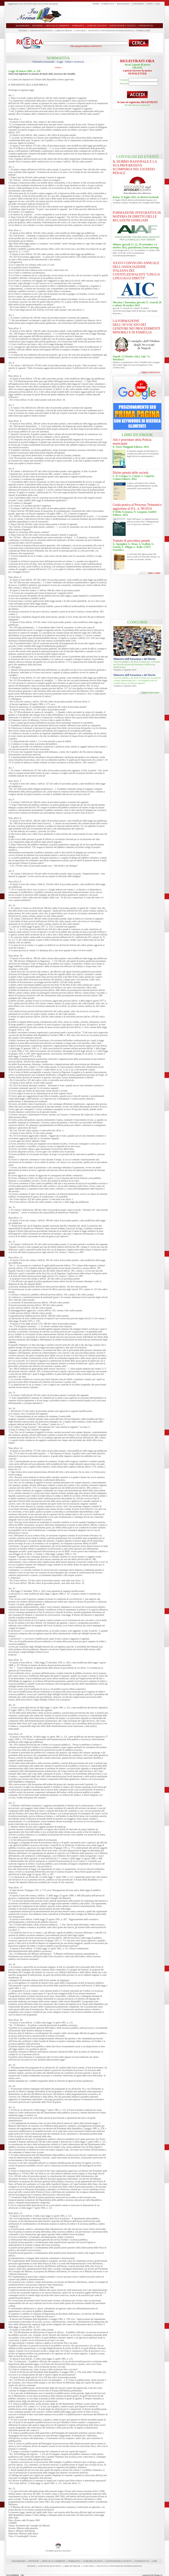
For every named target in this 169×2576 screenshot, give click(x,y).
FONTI (150, 3)
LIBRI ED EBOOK (63, 30)
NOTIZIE (23, 30)
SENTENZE (33, 2561)
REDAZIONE (123, 3)
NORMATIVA (74, 2561)
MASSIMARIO (19, 2561)
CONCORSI (80, 30)
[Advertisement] (113, 15)
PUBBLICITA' (107, 3)
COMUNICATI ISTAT (93, 2561)
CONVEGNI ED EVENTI (41, 30)
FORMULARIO (143, 30)
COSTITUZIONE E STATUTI (118, 2561)
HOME (96, 3)
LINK (154, 2561)
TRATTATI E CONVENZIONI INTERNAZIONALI (111, 30)
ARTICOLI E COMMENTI (53, 2561)
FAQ (157, 3)
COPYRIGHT (138, 3)
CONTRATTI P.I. (141, 2561)
